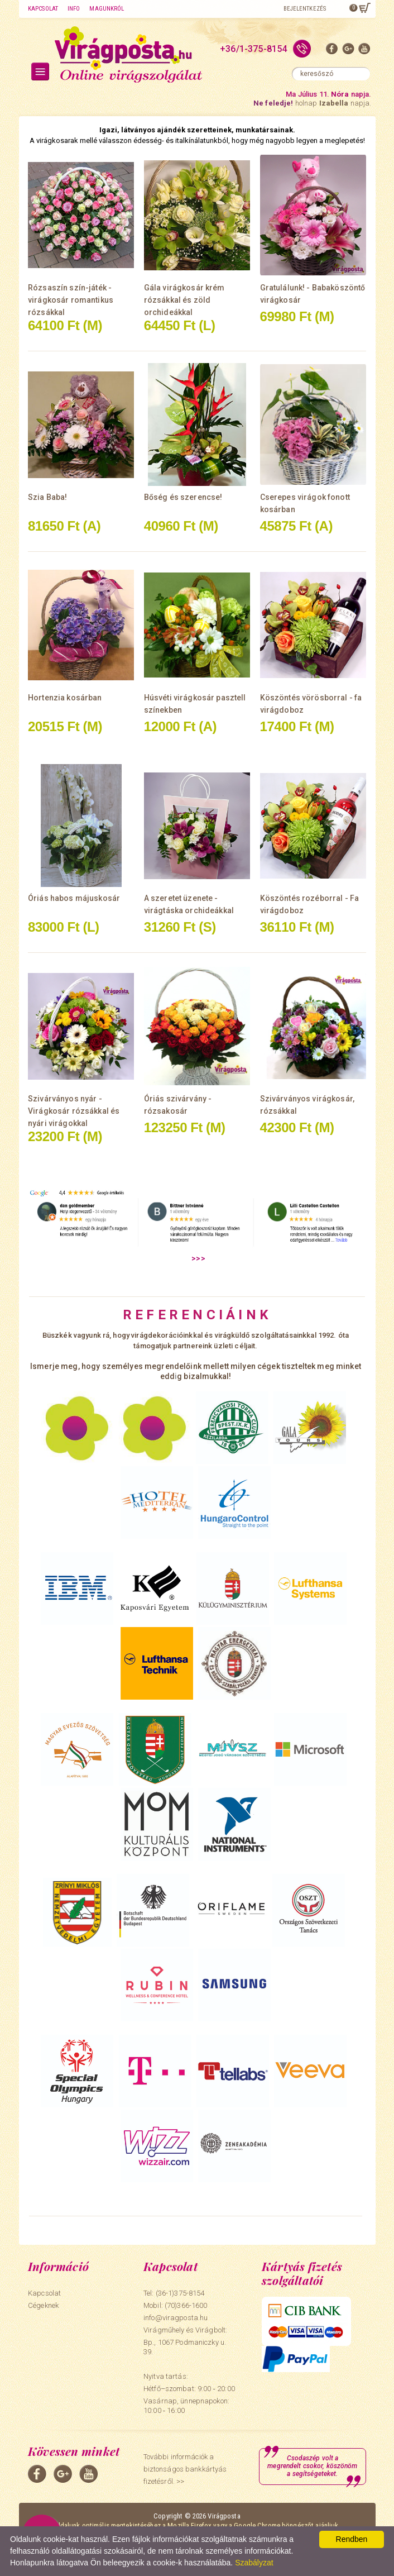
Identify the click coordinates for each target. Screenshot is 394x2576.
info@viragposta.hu (175, 2317)
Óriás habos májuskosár (74, 898)
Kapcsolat (43, 8)
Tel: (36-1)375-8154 (173, 2293)
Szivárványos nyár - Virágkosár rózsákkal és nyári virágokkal (73, 1111)
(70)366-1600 (186, 2305)
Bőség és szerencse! (183, 497)
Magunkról (106, 8)
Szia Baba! (47, 497)
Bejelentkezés (305, 8)
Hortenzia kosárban (65, 697)
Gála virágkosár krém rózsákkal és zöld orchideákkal (184, 300)
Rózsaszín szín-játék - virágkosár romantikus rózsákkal (70, 300)
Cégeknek (43, 2305)
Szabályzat (254, 2562)
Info (74, 8)
